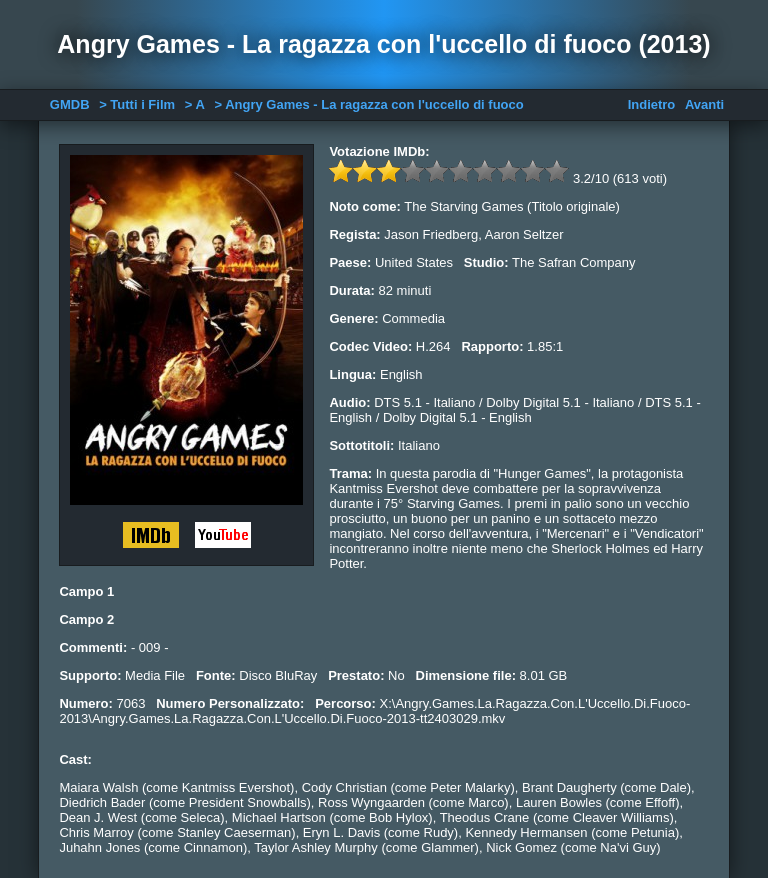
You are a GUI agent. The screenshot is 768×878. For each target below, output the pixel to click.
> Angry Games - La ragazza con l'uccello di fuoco (368, 104)
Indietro (652, 104)
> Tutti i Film (137, 104)
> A (195, 104)
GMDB (70, 104)
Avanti (704, 104)
